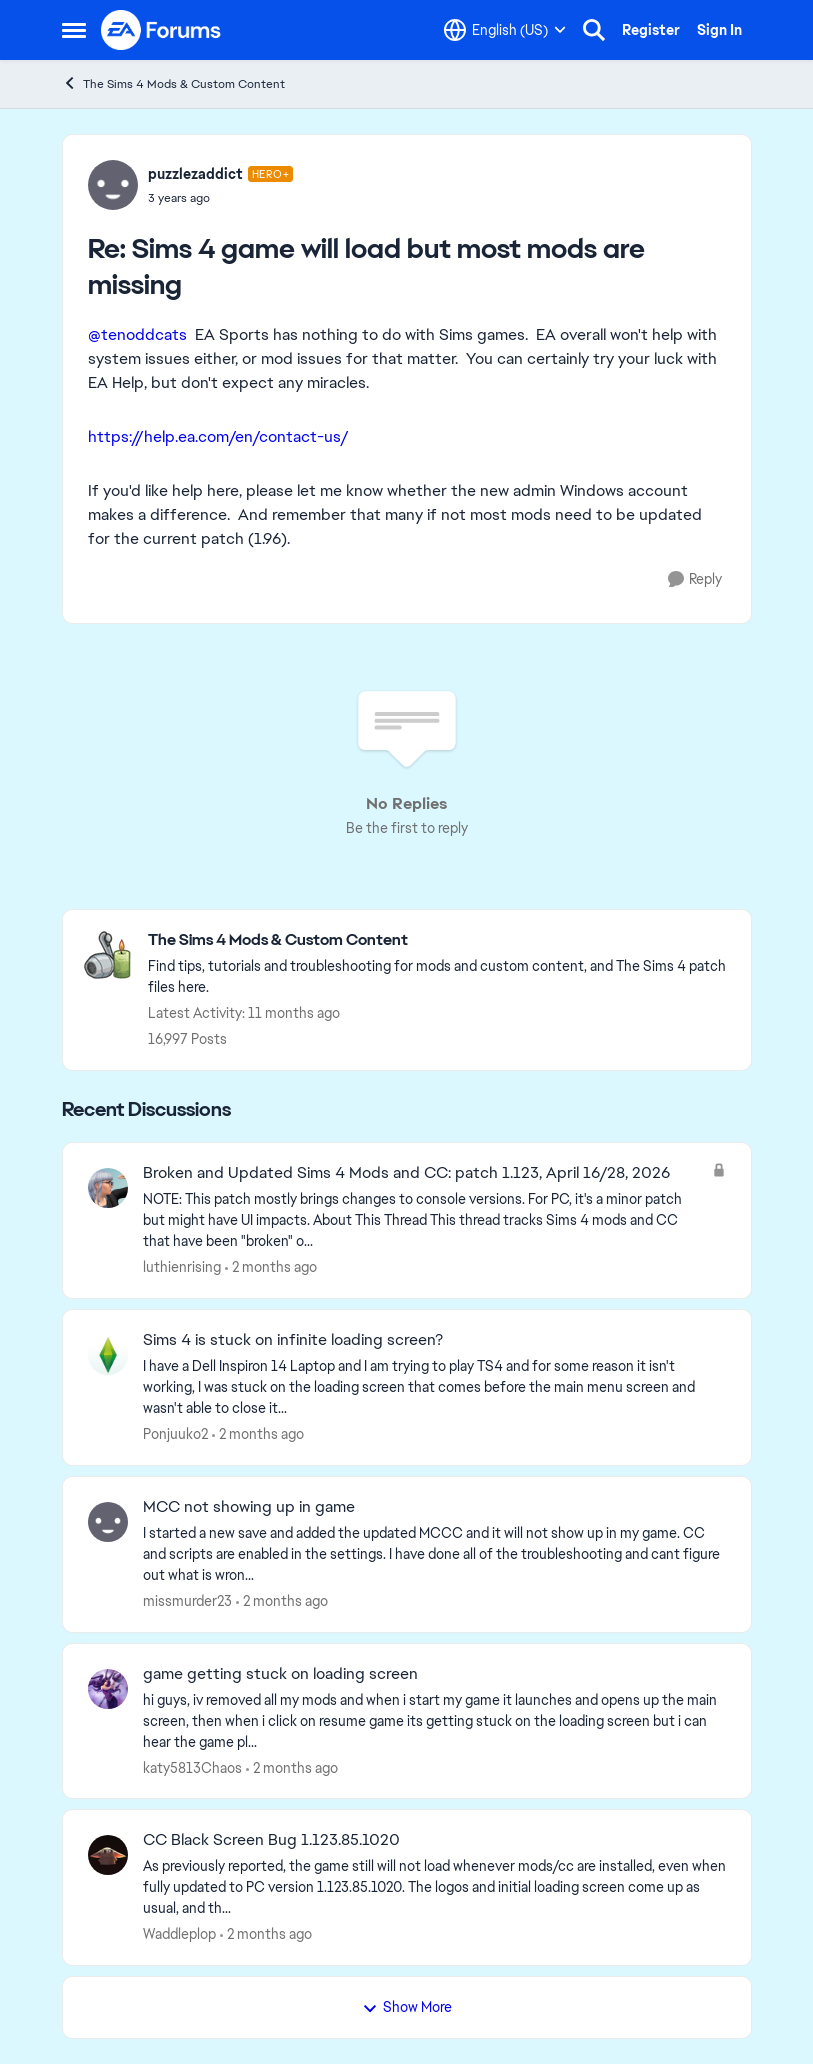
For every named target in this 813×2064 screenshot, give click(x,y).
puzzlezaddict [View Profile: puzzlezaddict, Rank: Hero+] (195, 174)
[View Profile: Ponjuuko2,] (108, 1355)
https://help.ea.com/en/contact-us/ (218, 436)
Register (651, 30)
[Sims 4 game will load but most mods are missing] (221, 198)
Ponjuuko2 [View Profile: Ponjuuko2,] (175, 1434)
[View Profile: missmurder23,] (108, 1522)
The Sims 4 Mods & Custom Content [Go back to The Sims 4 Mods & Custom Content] (173, 83)
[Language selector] (505, 30)
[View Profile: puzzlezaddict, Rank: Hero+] (113, 185)
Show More (407, 2007)
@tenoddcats (137, 334)
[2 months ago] (271, 1267)
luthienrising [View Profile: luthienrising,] (182, 1267)
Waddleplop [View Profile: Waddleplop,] (179, 1934)
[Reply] (695, 579)
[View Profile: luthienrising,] (108, 1188)
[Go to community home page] (162, 30)
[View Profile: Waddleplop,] (108, 1855)
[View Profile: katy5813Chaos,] (108, 1689)
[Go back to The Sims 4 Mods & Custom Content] (439, 940)
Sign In (719, 30)
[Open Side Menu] (74, 30)
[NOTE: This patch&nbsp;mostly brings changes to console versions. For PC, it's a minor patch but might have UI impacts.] (422, 1220)
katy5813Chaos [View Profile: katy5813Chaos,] (192, 1767)
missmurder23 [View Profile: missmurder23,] (187, 1601)
